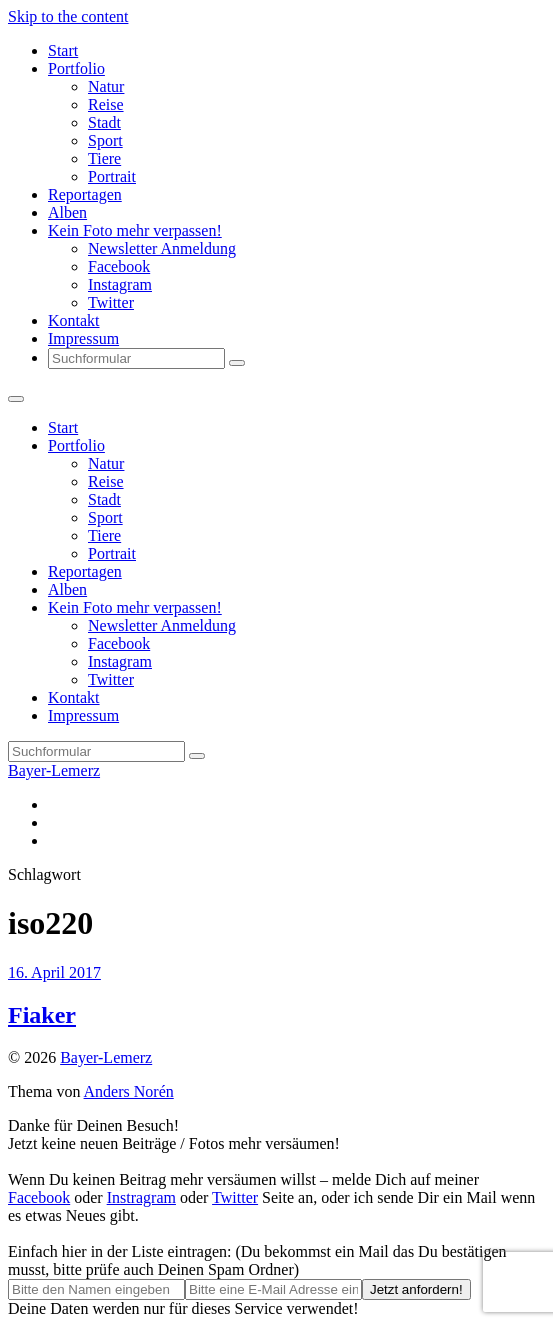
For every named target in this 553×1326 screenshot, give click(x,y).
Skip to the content (68, 16)
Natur (106, 86)
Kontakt (74, 320)
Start (63, 50)
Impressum (83, 338)
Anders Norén (129, 1091)
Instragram (141, 1197)
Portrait (112, 176)
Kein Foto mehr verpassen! (135, 230)
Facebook (119, 266)
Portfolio (76, 68)
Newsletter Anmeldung (162, 248)
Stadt (104, 122)
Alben (67, 212)
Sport (105, 140)
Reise (106, 104)
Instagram (120, 284)
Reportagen (85, 194)
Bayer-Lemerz (54, 770)
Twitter (111, 302)
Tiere (104, 158)
